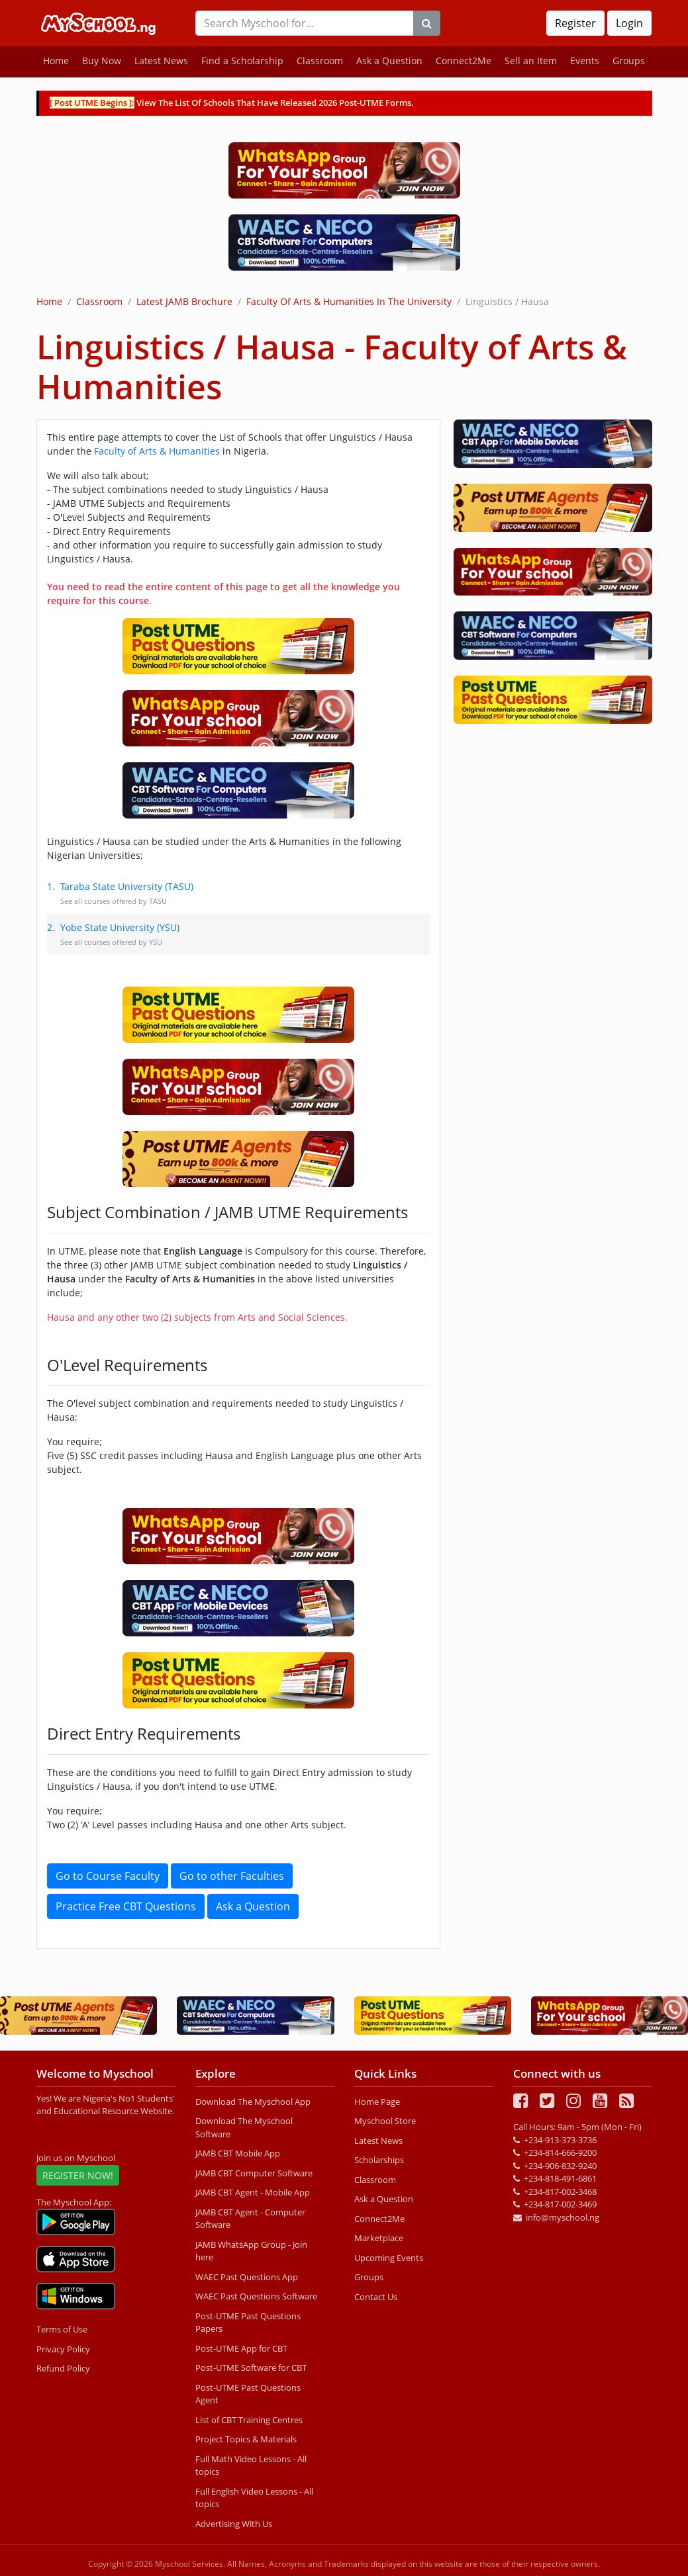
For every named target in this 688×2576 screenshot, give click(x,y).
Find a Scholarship (242, 60)
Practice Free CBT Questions (126, 1906)
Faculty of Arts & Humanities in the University (349, 301)
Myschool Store (385, 2121)
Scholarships (379, 2160)
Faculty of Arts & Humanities (157, 451)
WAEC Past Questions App (246, 2277)
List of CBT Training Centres (249, 2420)
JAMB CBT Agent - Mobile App (252, 2192)
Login (629, 23)
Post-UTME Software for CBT (251, 2368)
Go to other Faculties (231, 1876)
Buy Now (101, 60)
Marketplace (378, 2238)
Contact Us (375, 2297)
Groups (629, 60)
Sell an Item (531, 60)
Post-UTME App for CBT (241, 2348)
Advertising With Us (233, 2524)
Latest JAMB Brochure (184, 301)
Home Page (377, 2102)
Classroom (320, 60)
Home (56, 60)
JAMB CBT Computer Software (254, 2173)
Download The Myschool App (253, 2102)
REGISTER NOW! (77, 2175)
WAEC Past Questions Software (256, 2296)
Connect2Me (463, 60)
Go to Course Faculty (108, 1876)
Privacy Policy (63, 2349)
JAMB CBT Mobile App (237, 2153)
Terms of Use (61, 2329)
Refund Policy (63, 2368)
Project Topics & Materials (246, 2439)
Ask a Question (389, 60)
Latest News (161, 60)
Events (584, 60)
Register (575, 23)
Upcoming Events (388, 2258)
